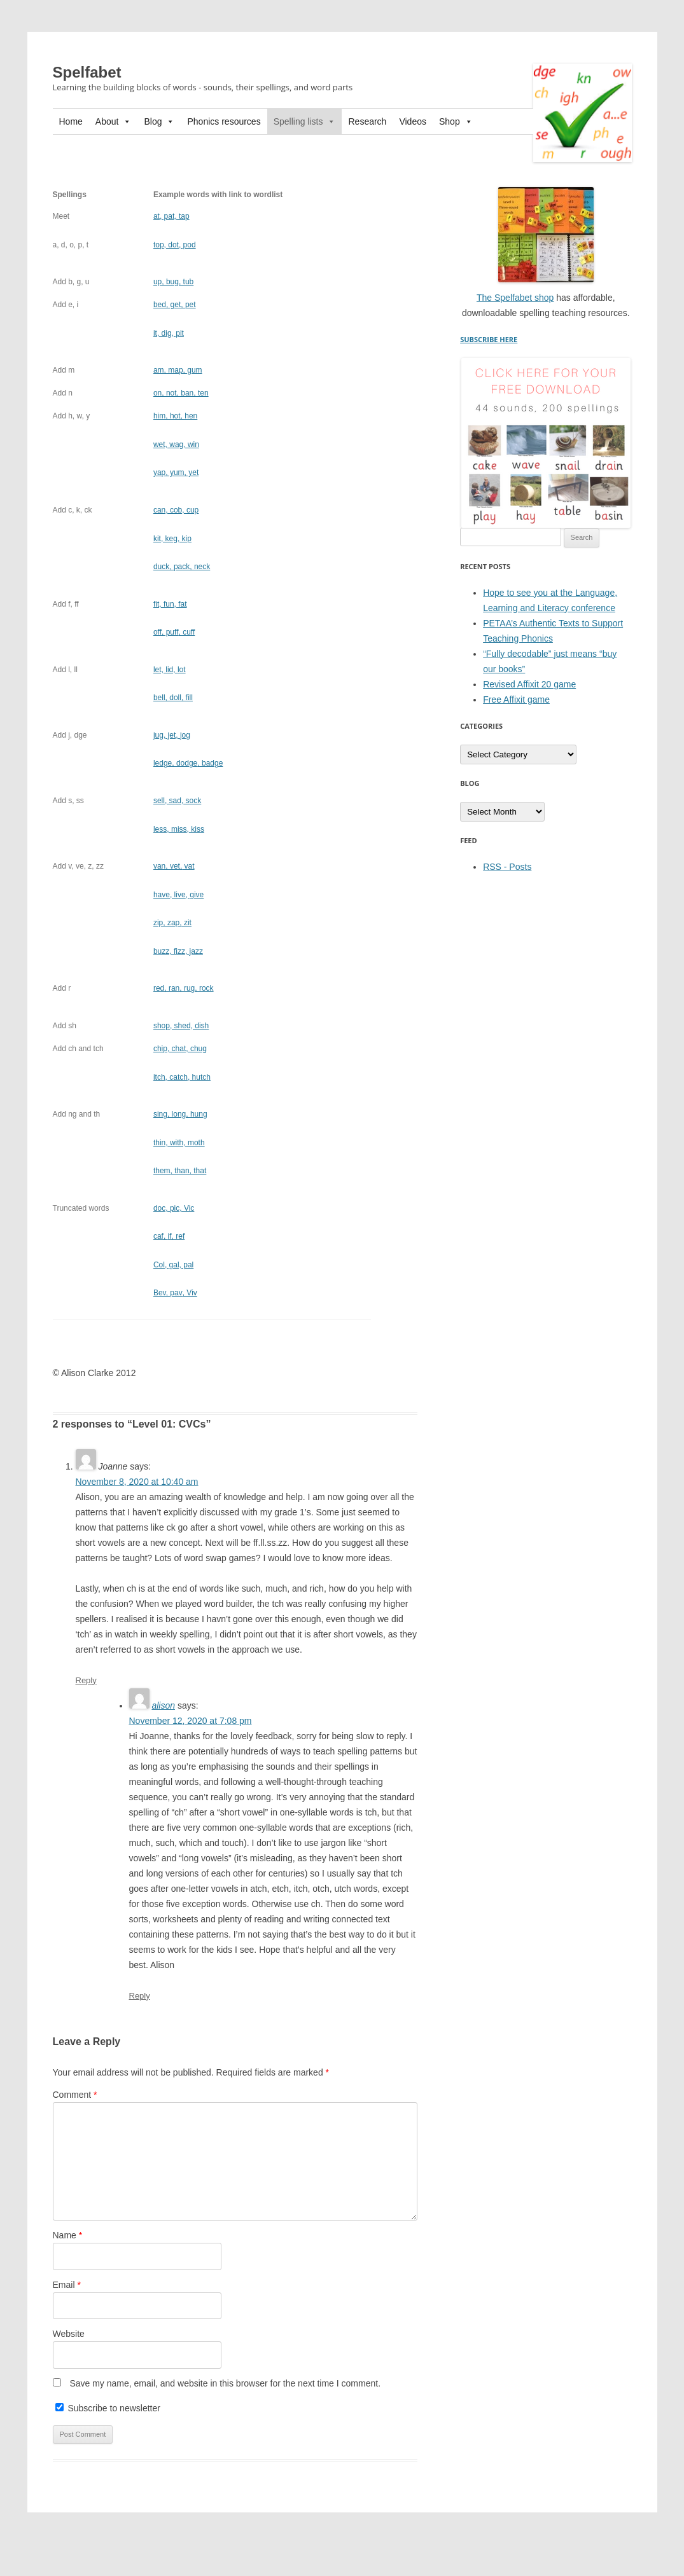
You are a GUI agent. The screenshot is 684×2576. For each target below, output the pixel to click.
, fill (173, 697)
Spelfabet (87, 72)
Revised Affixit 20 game (529, 684)
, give (178, 894)
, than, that (179, 1170)
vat (174, 866)
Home (71, 121)
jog (171, 735)
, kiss (178, 829)
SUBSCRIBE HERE (488, 339)
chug (180, 1048)
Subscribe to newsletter (107, 2408)
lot (169, 669)
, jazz (178, 951)
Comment (75, 2095)
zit (172, 922)
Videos (412, 121)
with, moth (179, 1142)
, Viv (175, 1292)
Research (367, 121)
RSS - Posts (507, 867)
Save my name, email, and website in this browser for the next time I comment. (224, 2383)
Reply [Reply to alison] (139, 1996)
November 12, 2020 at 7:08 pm (190, 1721)
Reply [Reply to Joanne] (86, 1680)
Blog (159, 121)
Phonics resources (223, 121)
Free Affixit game (516, 699)
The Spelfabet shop (515, 298)
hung (180, 1114)
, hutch (182, 1077)
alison (163, 1705)
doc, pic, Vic (173, 1208)
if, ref (169, 1236)
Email (67, 2285)
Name (68, 2235)
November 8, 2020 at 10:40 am (137, 1482)
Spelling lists (305, 121)
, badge (188, 763)
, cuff (174, 632)
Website (69, 2334)
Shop (456, 121)
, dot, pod (174, 244)
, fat (170, 604)
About (113, 121)
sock (177, 800)
